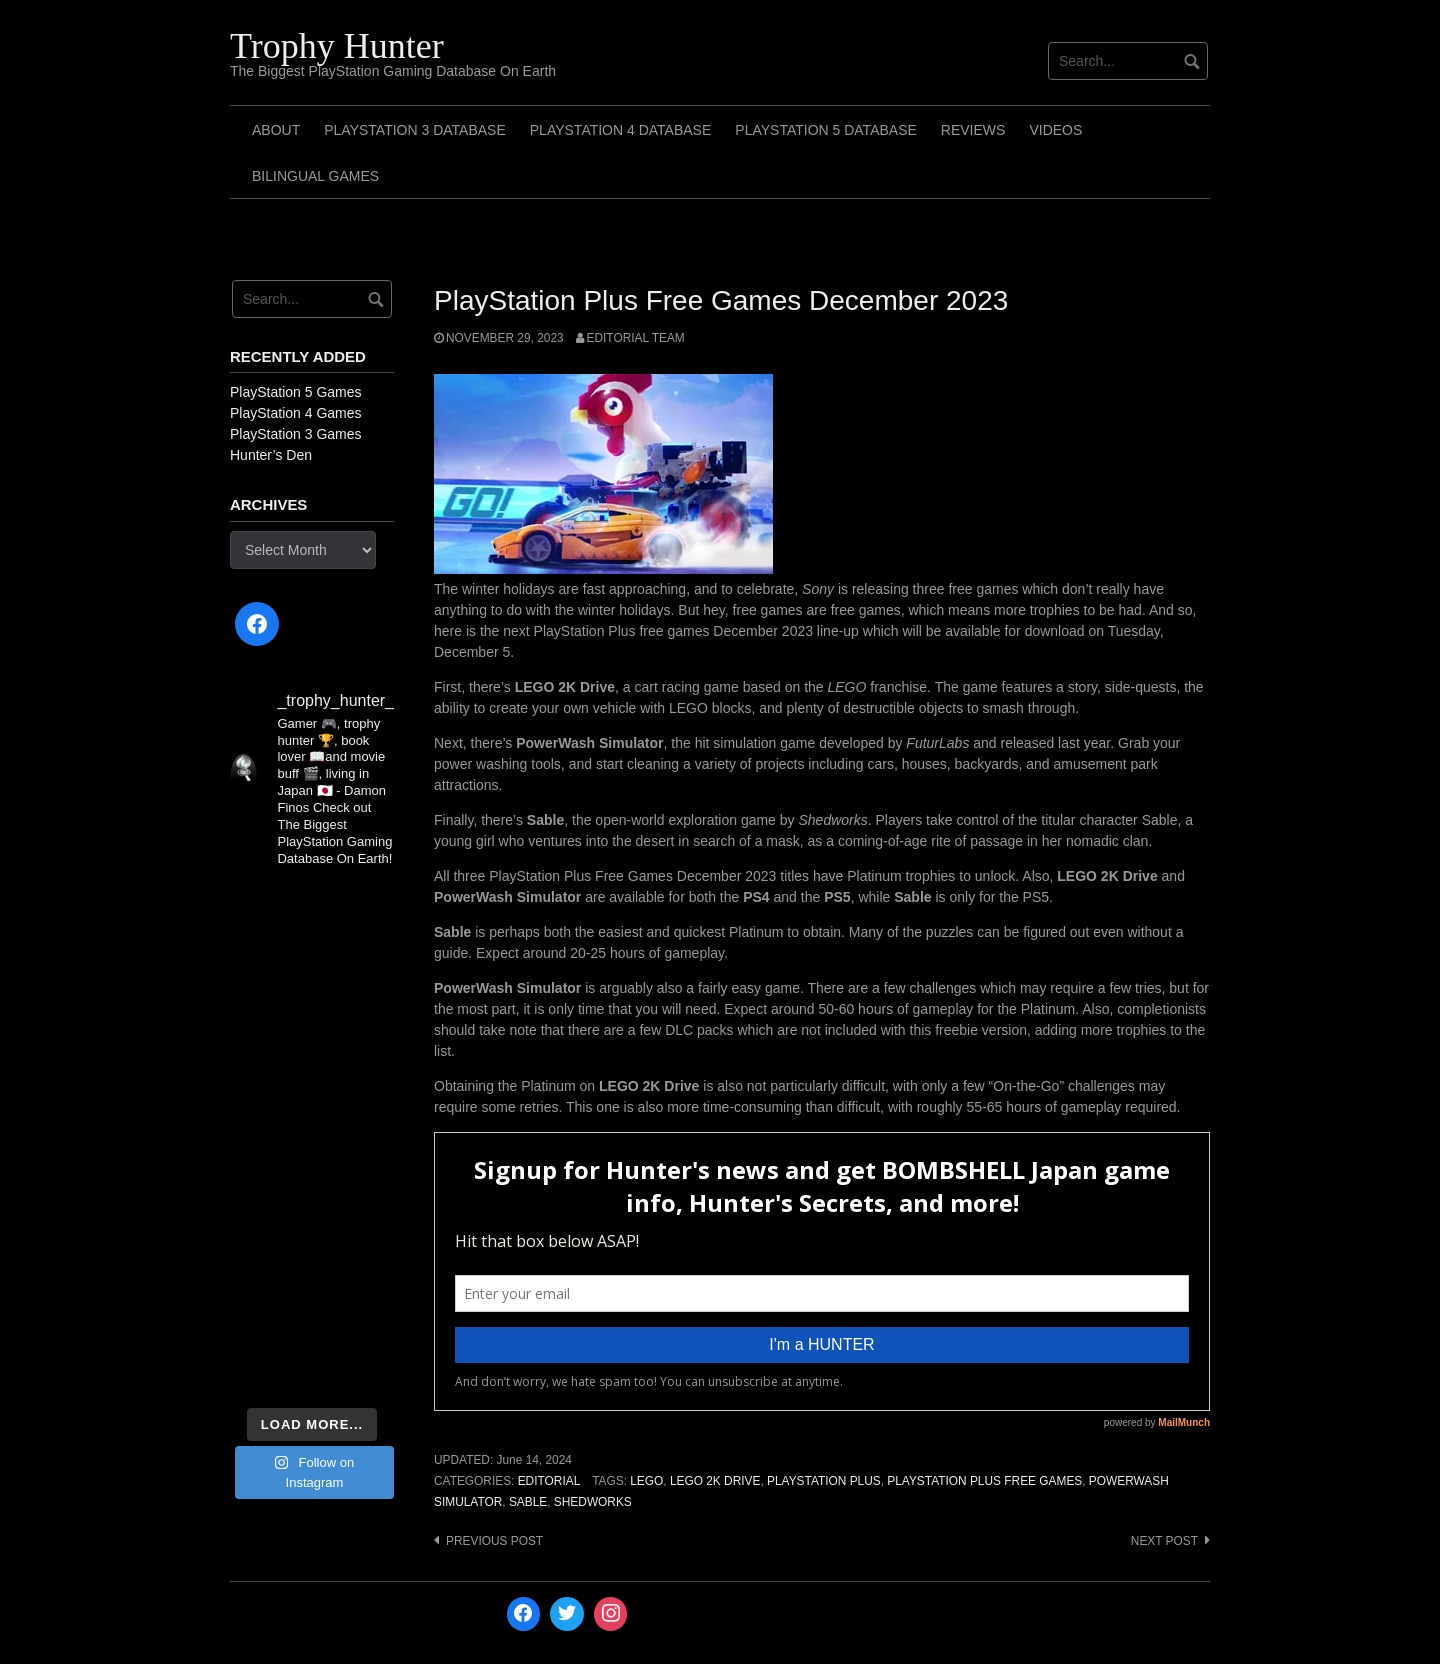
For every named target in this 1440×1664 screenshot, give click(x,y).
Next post (1164, 1541)
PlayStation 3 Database (415, 130)
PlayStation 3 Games (296, 434)
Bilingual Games (315, 176)
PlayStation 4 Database (621, 130)
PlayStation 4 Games (296, 413)
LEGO (646, 1481)
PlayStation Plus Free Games (984, 1481)
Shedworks (593, 1502)
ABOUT (276, 130)
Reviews (973, 130)
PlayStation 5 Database (826, 130)
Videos (1055, 130)
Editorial (549, 1481)
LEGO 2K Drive (715, 1481)
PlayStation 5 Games (296, 392)
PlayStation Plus (824, 1481)
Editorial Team (636, 338)
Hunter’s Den (271, 455)
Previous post (494, 1541)
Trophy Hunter (337, 46)
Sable (528, 1502)
